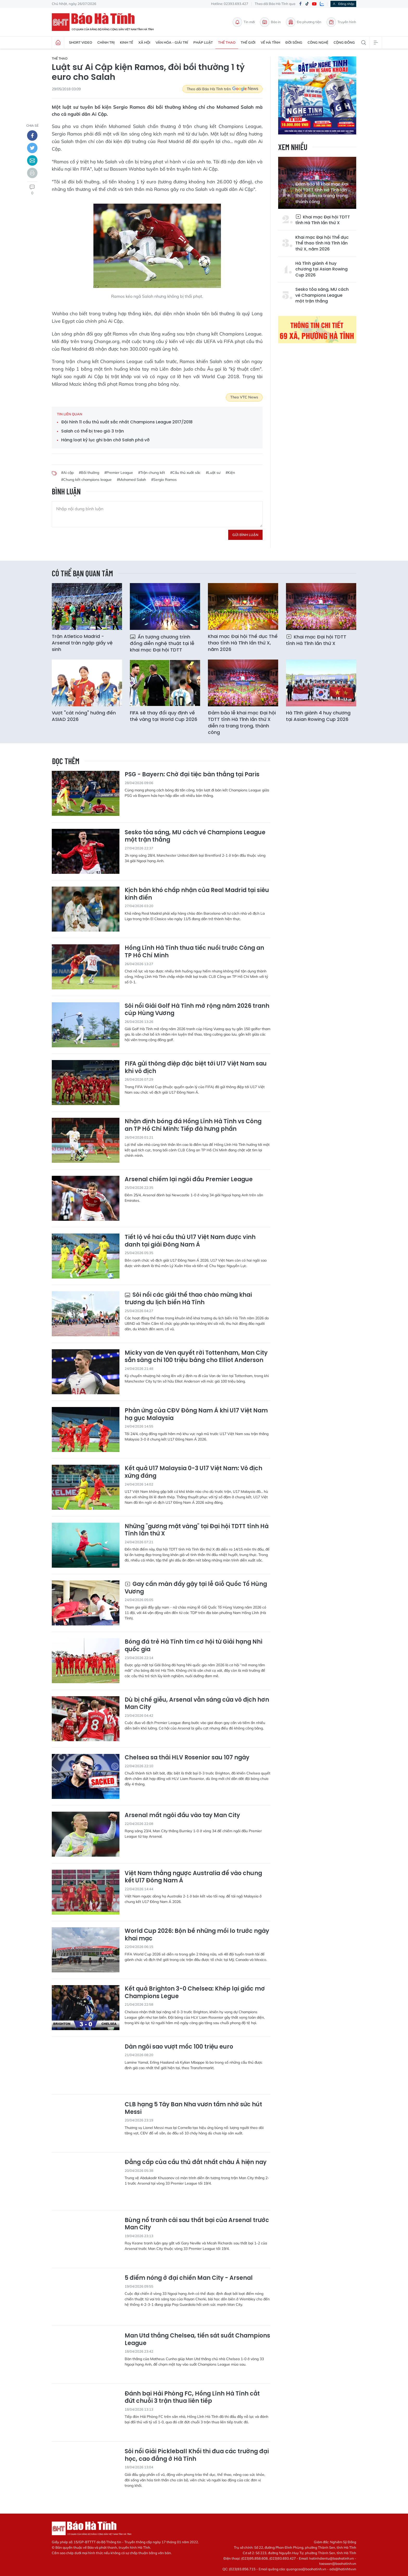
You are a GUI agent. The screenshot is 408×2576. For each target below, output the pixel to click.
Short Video (80, 42)
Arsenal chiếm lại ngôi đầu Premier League (189, 1179)
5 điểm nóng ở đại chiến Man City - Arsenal (189, 2278)
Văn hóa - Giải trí (172, 42)
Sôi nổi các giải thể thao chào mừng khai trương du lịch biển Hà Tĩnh (188, 1298)
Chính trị (106, 42)
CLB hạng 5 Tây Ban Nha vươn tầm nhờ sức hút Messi (193, 2108)
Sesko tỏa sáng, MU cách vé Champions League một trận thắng (322, 295)
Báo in (270, 22)
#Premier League (118, 472)
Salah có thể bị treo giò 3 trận (92, 431)
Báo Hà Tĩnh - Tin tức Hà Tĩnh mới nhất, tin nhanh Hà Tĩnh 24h (105, 22)
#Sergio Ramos (164, 479)
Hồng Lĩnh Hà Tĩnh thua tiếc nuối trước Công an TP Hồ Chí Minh (194, 951)
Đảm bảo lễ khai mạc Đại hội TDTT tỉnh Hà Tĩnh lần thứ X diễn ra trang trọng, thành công (322, 192)
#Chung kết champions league (86, 479)
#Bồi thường (89, 472)
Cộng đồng (344, 42)
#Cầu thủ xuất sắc (185, 472)
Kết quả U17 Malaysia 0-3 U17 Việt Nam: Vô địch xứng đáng (193, 1472)
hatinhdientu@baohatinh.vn (331, 2558)
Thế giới (248, 42)
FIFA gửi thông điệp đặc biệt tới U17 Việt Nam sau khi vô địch (196, 1067)
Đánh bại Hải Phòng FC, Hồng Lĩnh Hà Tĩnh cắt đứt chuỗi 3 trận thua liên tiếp (192, 2397)
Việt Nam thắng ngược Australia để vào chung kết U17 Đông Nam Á (193, 1877)
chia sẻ (32, 125)
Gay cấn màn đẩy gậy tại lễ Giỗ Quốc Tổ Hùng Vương (196, 1587)
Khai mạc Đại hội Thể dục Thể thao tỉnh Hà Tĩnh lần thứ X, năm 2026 (322, 243)
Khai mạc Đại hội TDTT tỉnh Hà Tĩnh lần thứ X (322, 220)
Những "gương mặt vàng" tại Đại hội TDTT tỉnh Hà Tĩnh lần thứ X (197, 1530)
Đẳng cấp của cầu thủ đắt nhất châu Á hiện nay (195, 2162)
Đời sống (293, 42)
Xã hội (144, 42)
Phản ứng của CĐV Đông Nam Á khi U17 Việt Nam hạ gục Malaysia (196, 1414)
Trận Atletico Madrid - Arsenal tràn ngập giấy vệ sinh (82, 643)
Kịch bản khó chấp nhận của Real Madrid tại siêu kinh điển (197, 894)
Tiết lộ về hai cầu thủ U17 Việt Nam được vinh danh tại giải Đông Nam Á (190, 1241)
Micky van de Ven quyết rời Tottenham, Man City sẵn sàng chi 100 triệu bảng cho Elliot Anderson (196, 1356)
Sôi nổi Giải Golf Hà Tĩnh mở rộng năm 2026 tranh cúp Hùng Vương (197, 1009)
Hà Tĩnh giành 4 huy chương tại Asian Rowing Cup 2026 (321, 269)
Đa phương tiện (303, 22)
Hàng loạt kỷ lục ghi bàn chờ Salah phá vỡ (105, 440)
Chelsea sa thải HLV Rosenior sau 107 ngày (187, 1757)
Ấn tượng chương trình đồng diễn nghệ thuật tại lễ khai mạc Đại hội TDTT (162, 643)
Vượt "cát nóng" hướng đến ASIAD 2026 (84, 715)
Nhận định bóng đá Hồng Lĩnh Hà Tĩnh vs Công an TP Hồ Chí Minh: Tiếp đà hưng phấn (193, 1125)
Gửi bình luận (245, 535)
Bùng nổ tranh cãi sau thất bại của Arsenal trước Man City (197, 2224)
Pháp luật (203, 42)
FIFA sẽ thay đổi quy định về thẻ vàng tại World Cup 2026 (163, 715)
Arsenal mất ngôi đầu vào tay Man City (182, 1815)
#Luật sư (213, 472)
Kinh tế (126, 42)
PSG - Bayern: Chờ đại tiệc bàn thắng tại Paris (192, 774)
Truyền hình (341, 22)
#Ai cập (67, 472)
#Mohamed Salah (131, 479)
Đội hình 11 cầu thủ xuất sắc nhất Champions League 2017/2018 (127, 422)
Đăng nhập (343, 4)
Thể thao (226, 42)
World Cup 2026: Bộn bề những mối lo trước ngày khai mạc (197, 1934)
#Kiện (230, 472)
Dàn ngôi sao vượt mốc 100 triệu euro (179, 2047)
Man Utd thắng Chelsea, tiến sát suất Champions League (197, 2339)
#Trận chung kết (151, 472)
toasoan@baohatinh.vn (337, 2563)
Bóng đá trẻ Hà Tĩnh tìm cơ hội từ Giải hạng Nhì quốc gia (194, 1645)
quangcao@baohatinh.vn (306, 2569)
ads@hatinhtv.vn (342, 2569)
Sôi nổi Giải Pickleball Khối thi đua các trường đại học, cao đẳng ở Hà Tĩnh (197, 2455)
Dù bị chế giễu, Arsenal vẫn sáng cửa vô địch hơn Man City (197, 1703)
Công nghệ (318, 42)
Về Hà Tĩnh (270, 42)
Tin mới (244, 22)
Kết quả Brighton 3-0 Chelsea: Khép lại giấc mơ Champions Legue (195, 1992)
